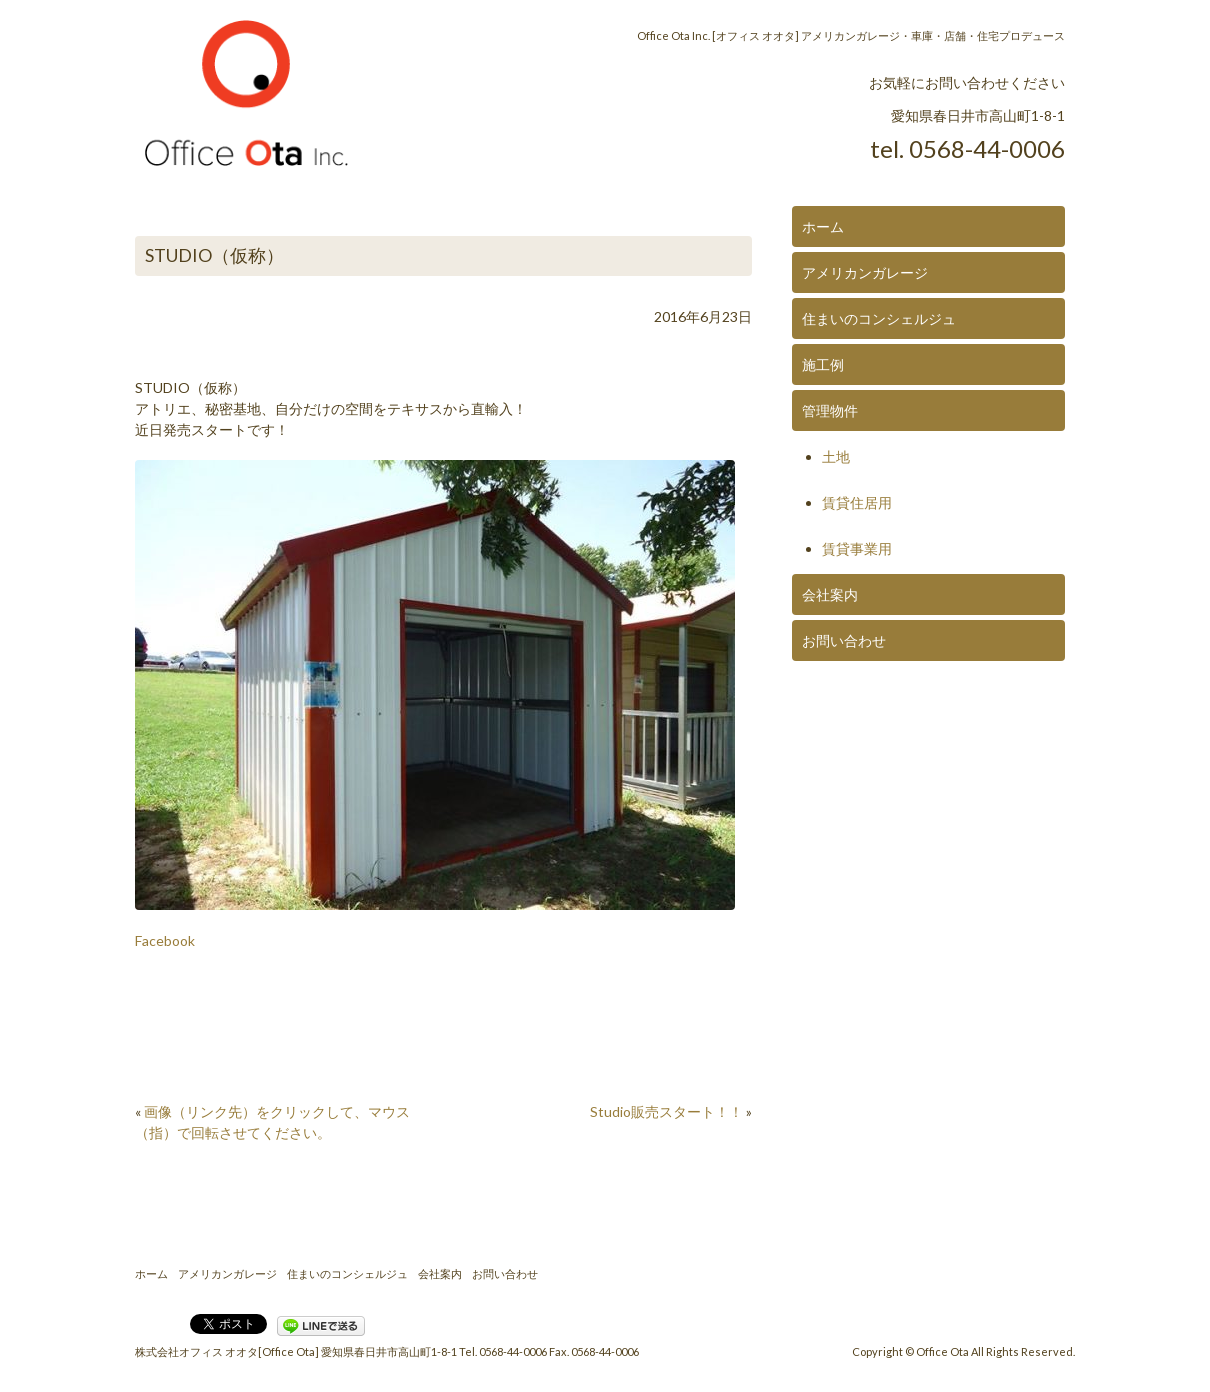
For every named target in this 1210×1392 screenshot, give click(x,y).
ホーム (823, 226)
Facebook (165, 940)
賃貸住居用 (857, 502)
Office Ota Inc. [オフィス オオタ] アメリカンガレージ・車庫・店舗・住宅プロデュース (851, 35)
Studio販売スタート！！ (666, 1111)
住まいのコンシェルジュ (879, 318)
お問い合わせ (844, 640)
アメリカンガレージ (865, 272)
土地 (836, 456)
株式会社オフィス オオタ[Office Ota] (227, 1351)
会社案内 (830, 594)
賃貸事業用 (857, 548)
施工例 (823, 364)
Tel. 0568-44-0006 (503, 1351)
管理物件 (830, 410)
